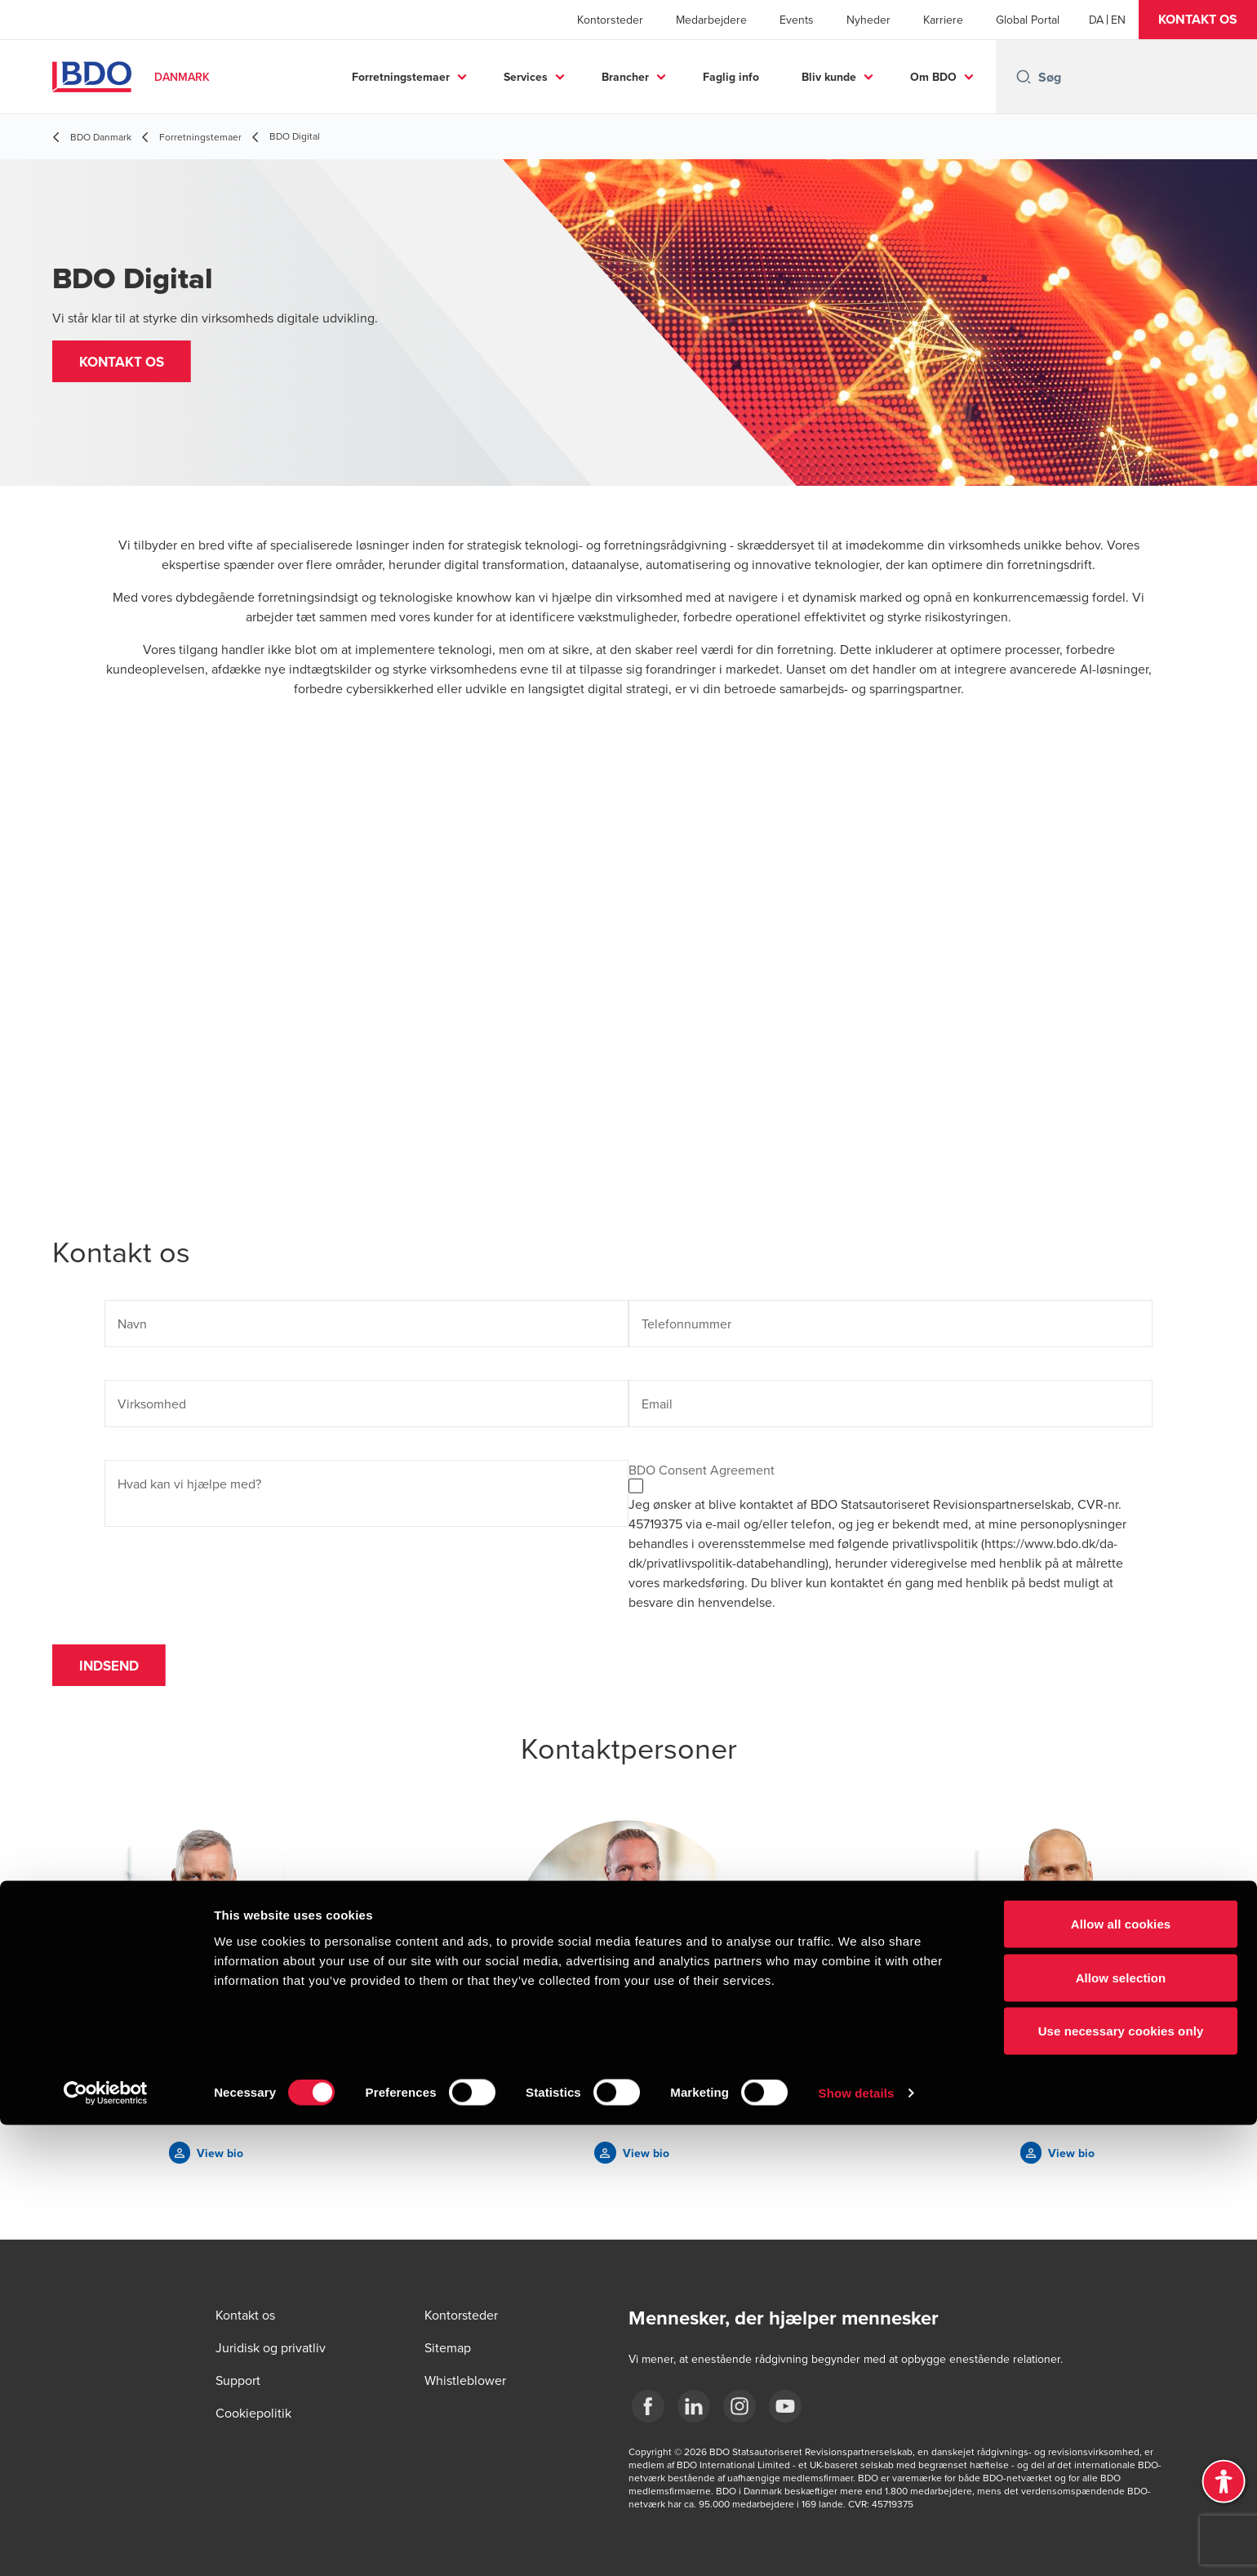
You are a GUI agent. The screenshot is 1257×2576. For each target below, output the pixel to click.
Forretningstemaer (401, 77)
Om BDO (933, 77)
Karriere (943, 19)
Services (526, 77)
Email (657, 1403)
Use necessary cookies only (1121, 2482)
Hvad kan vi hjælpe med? (189, 1483)
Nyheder (868, 19)
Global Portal (1027, 19)
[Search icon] (1023, 77)
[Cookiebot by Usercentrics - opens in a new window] (105, 2544)
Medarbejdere (711, 19)
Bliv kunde (829, 77)
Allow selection (1121, 2429)
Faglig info (731, 77)
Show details (857, 2544)
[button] (1198, 19)
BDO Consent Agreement (701, 1470)
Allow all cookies (1121, 2375)
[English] (1118, 19)
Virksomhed (152, 1403)
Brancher (625, 77)
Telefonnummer (686, 1323)
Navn (132, 1323)
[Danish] (1096, 19)
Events (797, 19)
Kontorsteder (610, 19)
